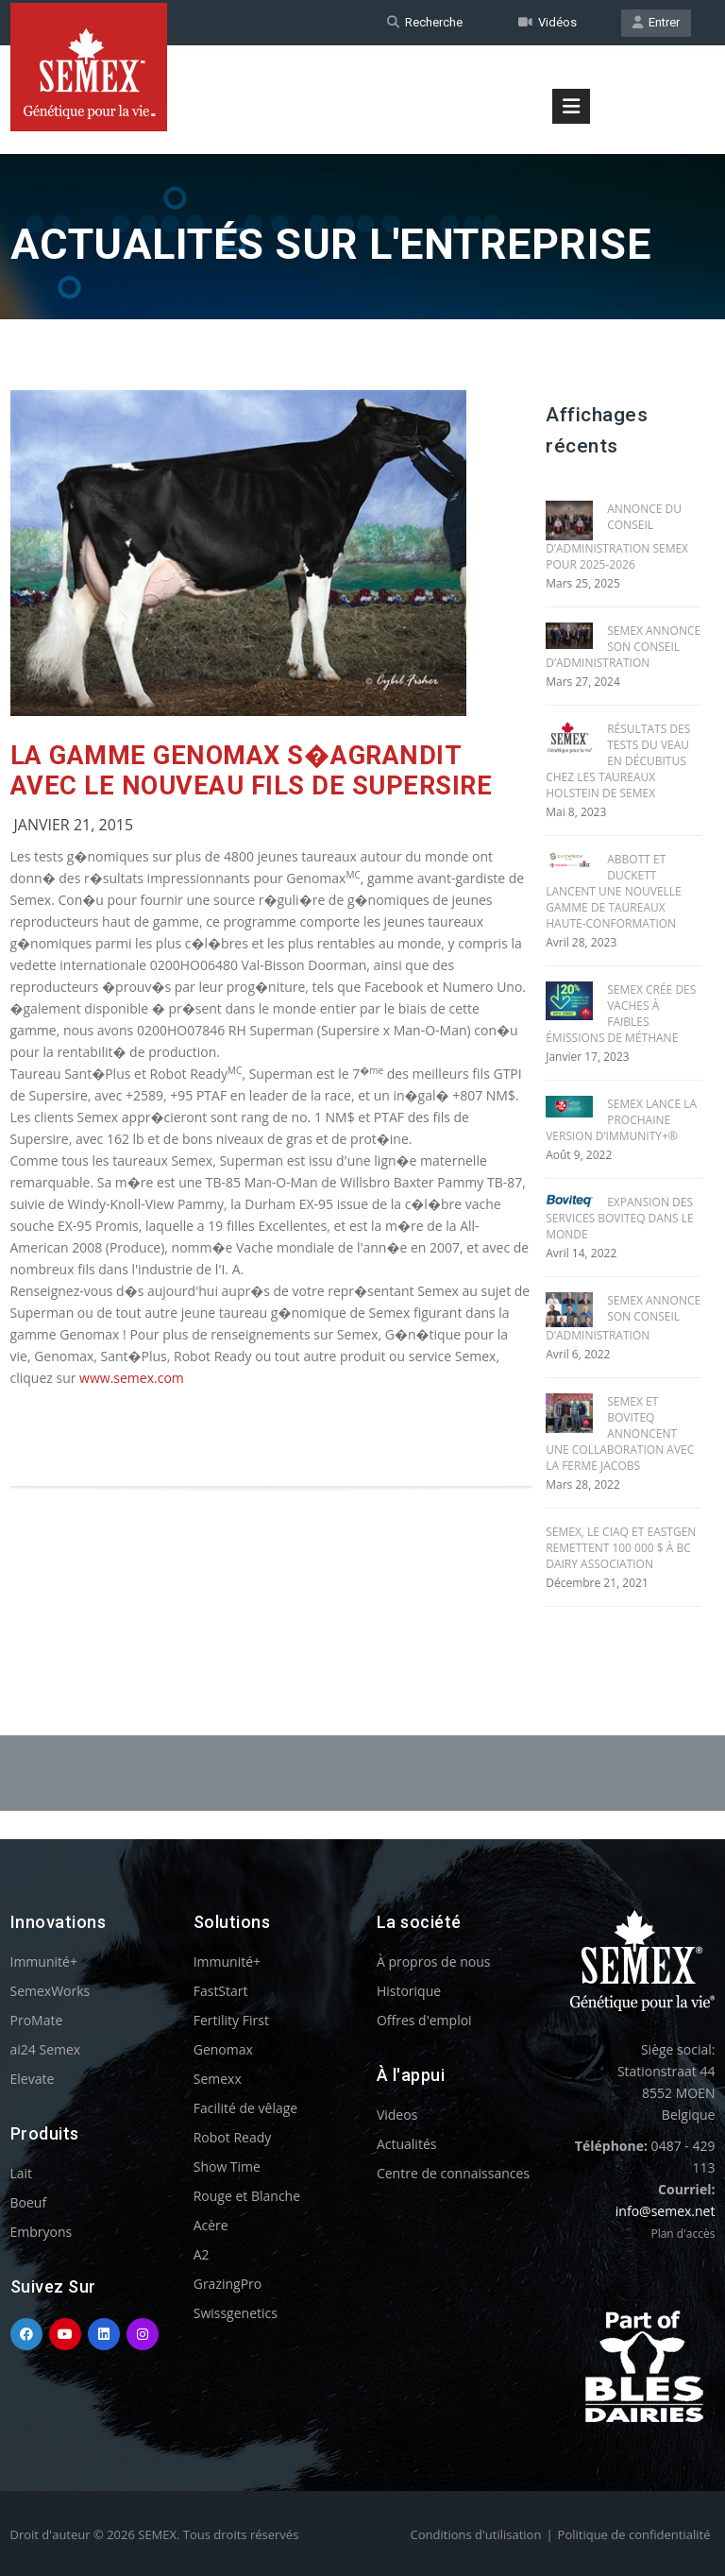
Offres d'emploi (424, 2020)
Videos (397, 2115)
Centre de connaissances (453, 2173)
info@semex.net (665, 2211)
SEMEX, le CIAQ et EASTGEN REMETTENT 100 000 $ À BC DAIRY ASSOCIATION (621, 1548)
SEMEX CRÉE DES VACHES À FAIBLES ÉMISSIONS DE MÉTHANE (621, 1013)
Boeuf (28, 2202)
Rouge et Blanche (247, 2196)
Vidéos (547, 22)
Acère (211, 2225)
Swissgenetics (236, 2313)
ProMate (36, 2020)
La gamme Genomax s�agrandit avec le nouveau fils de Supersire (251, 771)
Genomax (223, 2049)
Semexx (218, 2079)
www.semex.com (131, 1378)
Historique (409, 1991)
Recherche (425, 22)
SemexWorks (50, 1991)
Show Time (227, 2166)
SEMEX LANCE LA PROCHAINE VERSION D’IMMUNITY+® (621, 1120)
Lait (21, 2173)
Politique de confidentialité (634, 2534)
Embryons (41, 2232)
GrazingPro (228, 2284)
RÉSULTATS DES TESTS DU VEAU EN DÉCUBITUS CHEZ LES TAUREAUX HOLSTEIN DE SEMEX (618, 761)
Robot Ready (233, 2137)
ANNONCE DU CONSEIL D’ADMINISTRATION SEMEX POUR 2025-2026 (617, 536)
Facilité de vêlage (246, 2108)
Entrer (656, 22)
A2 (202, 2254)
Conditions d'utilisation (476, 2534)
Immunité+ (43, 1961)
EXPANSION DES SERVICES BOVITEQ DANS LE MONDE (619, 1218)
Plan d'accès (682, 2234)
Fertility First (231, 2020)
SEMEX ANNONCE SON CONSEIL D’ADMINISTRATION (623, 647)
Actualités (407, 2144)
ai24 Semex (45, 2049)
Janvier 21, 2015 (74, 824)
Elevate (32, 2079)
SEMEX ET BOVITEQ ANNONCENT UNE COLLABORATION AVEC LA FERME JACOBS (620, 1433)
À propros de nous (434, 1961)
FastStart (221, 1991)
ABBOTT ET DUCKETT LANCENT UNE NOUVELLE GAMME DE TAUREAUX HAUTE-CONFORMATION (614, 891)
